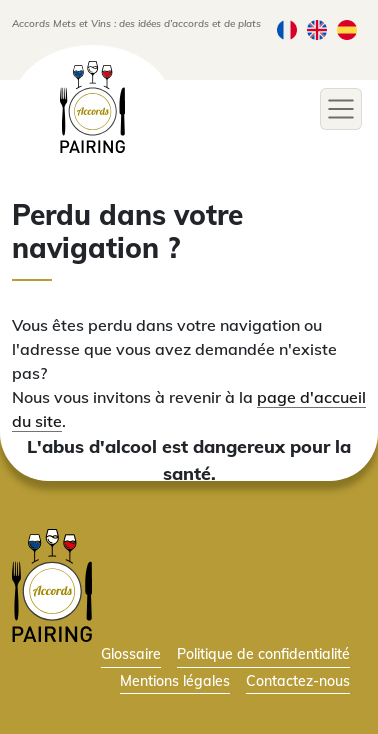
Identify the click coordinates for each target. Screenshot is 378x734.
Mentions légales (175, 680)
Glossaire (131, 653)
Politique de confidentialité (263, 653)
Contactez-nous (298, 680)
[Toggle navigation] (341, 109)
